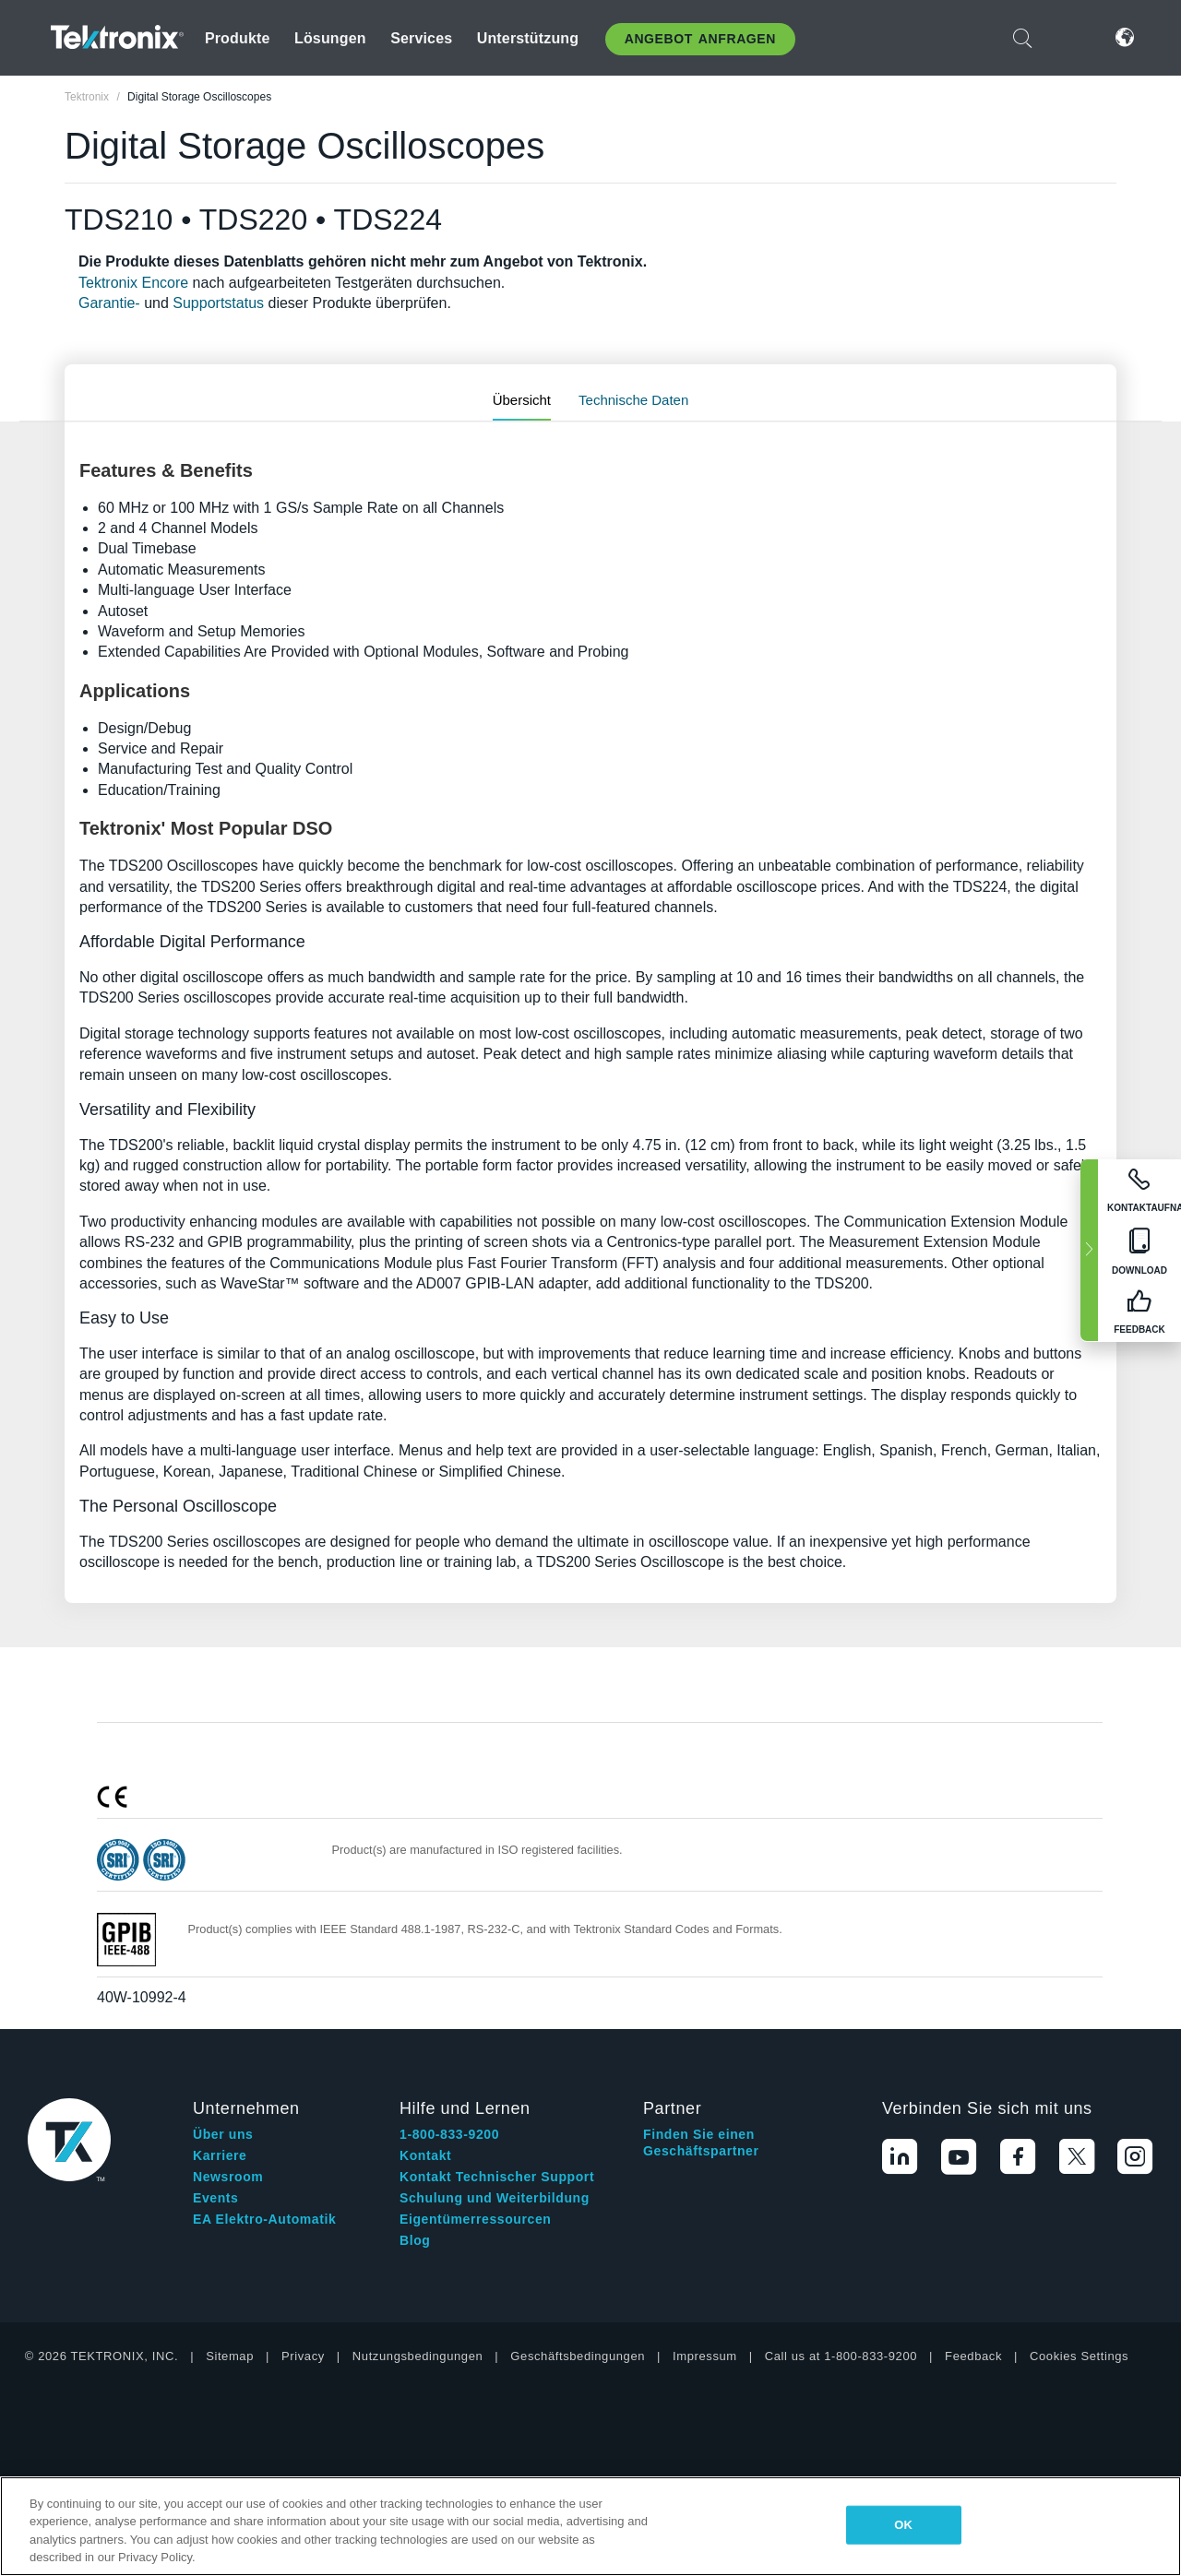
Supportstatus (218, 303)
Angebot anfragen (700, 38)
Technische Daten (633, 400)
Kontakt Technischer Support (497, 2176)
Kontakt (425, 2155)
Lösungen (330, 38)
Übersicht (522, 400)
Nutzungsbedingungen (417, 2356)
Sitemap (230, 2356)
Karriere (220, 2155)
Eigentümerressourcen (476, 2219)
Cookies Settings (1079, 2356)
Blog (415, 2240)
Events (216, 2197)
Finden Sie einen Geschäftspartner (701, 2142)
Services (421, 38)
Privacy (303, 2356)
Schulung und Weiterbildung (495, 2197)
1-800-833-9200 (449, 2134)
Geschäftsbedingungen (577, 2356)
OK (903, 2525)
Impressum (705, 2356)
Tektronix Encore (133, 283)
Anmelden (1069, 37)
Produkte (237, 38)
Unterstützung (528, 38)
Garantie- (109, 303)
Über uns (223, 2134)
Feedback (973, 2356)
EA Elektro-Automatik (264, 2219)
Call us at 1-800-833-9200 (841, 2356)
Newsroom (228, 2176)
